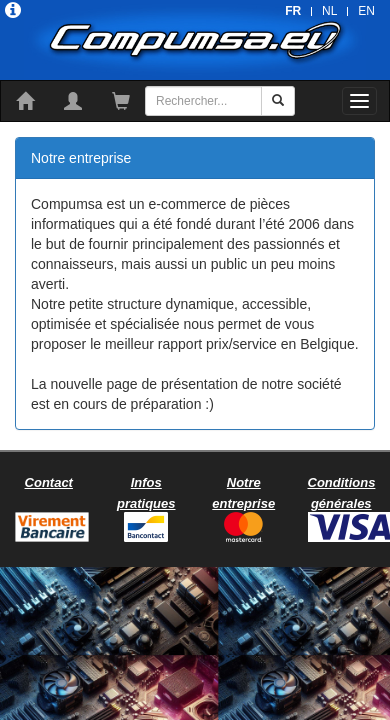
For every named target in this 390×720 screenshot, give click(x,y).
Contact (49, 482)
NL (329, 11)
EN (366, 11)
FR (293, 11)
